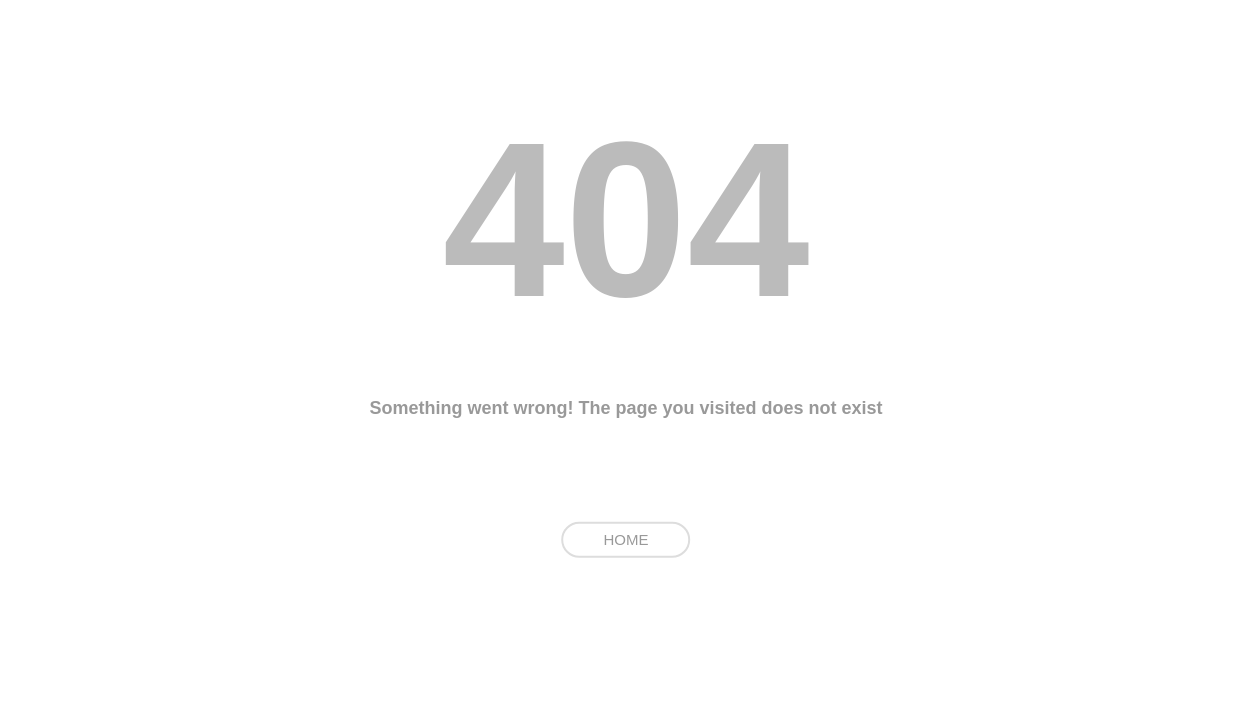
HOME (626, 539)
